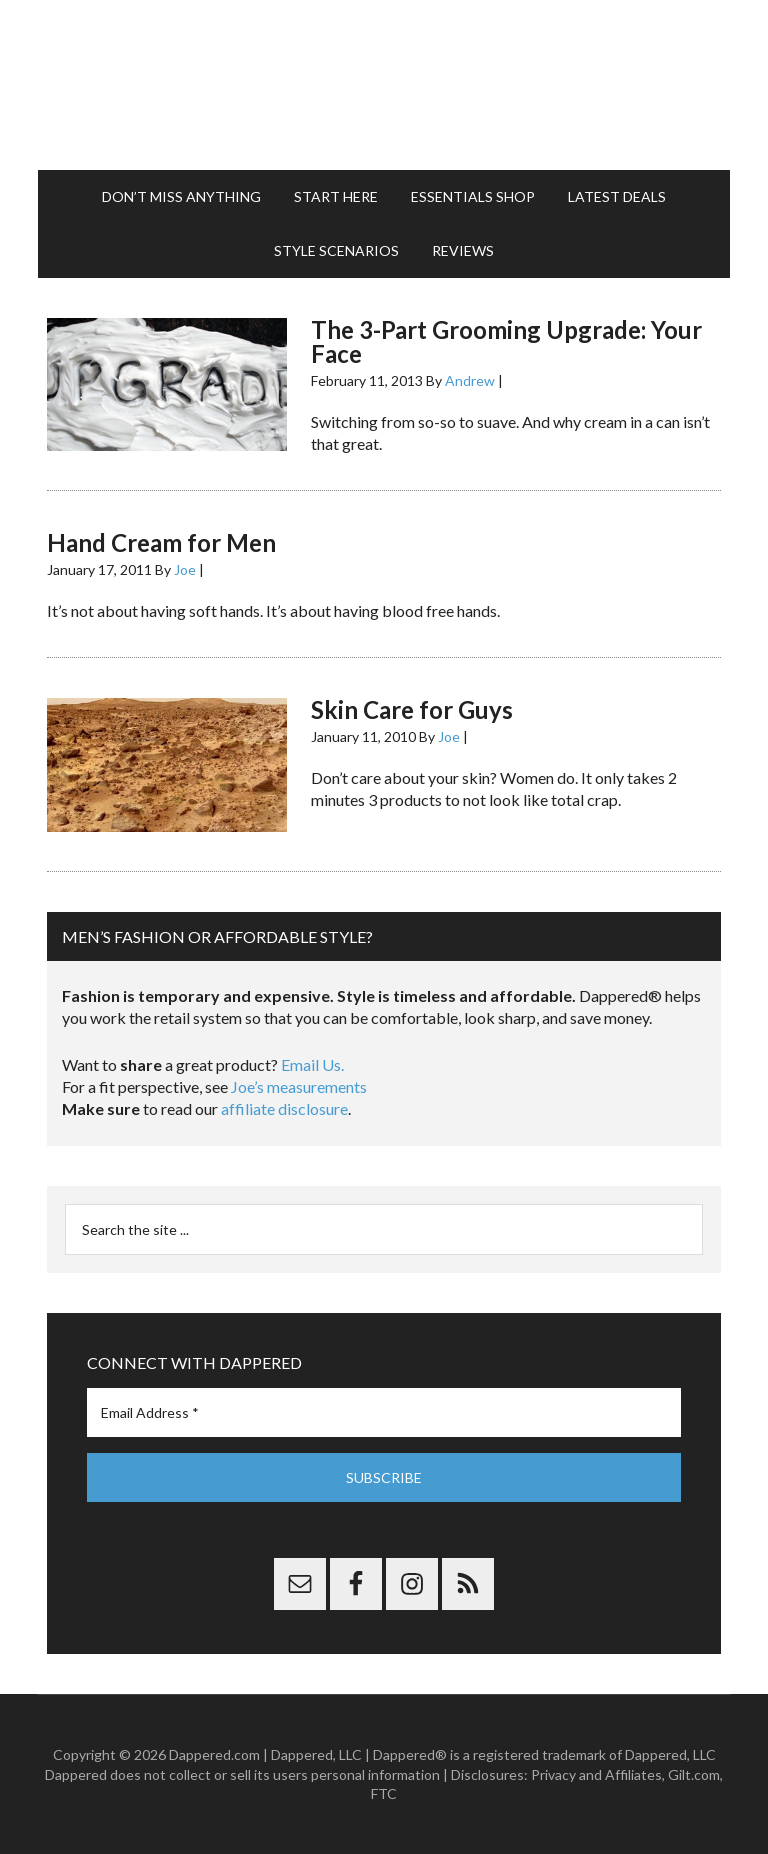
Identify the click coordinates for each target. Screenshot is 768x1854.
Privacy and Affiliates (596, 1774)
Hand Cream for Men (161, 542)
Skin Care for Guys (412, 709)
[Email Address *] (383, 1412)
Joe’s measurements (299, 1086)
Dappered (383, 85)
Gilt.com (694, 1774)
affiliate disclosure (284, 1108)
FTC (384, 1793)
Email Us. (312, 1064)
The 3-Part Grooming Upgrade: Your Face (506, 341)
